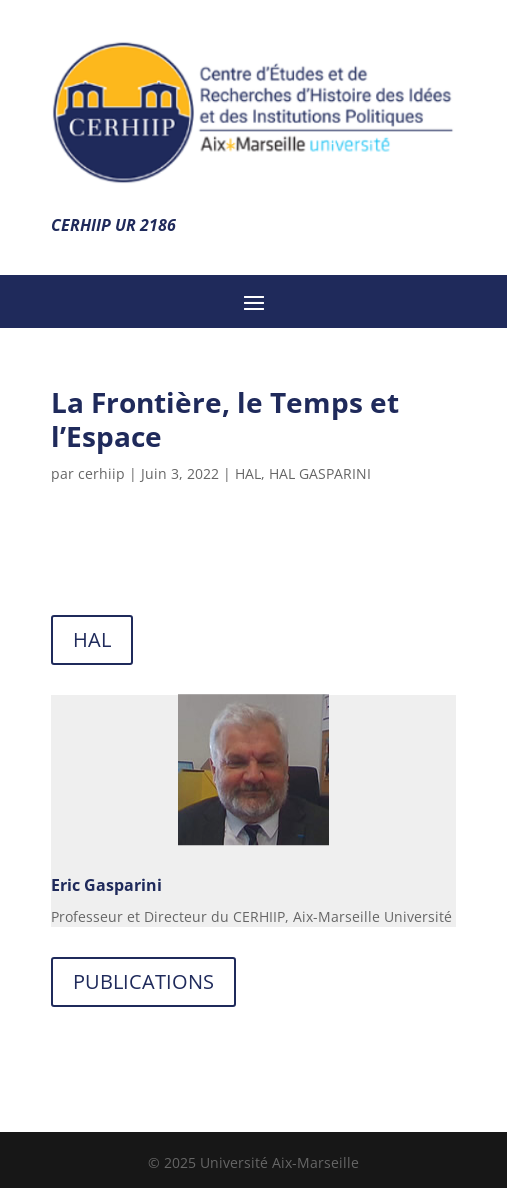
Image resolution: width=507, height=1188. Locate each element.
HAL (248, 473)
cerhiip (101, 473)
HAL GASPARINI (320, 473)
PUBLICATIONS (143, 981)
